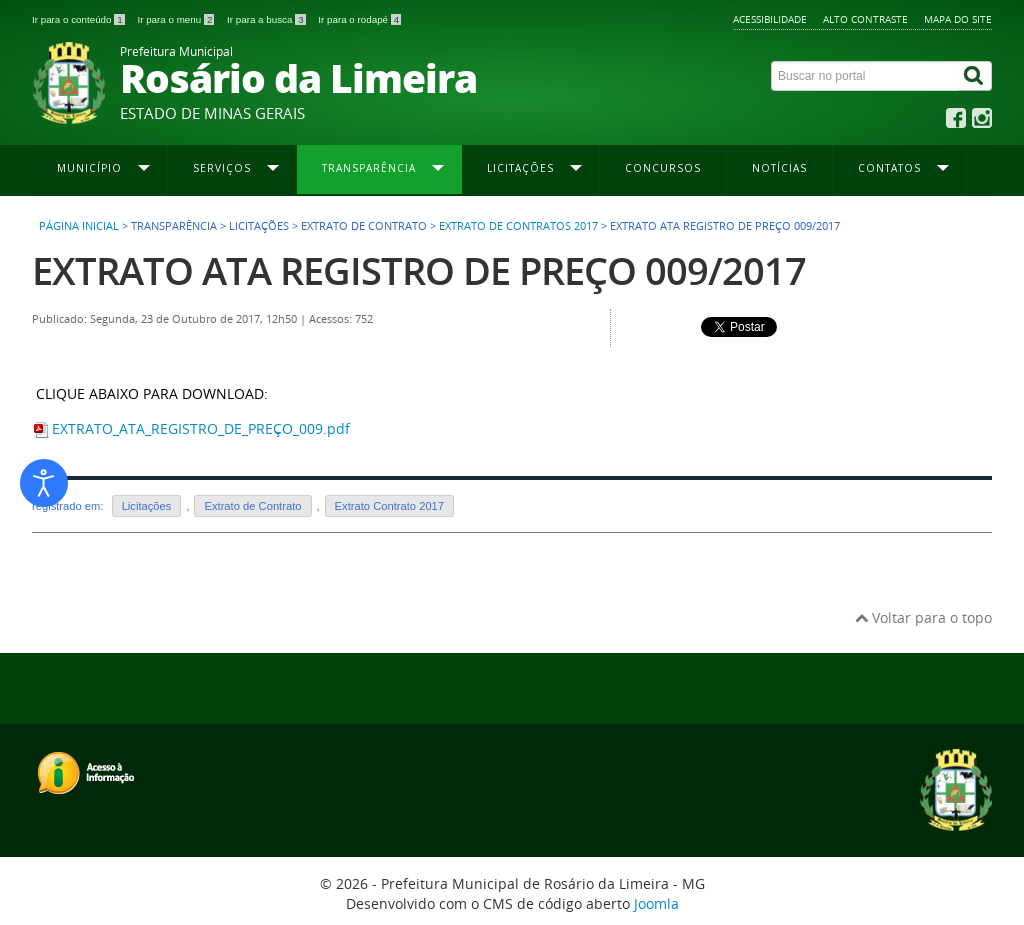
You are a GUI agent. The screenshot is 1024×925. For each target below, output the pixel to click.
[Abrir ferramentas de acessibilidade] (44, 483)
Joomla (656, 903)
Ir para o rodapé (359, 19)
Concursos (663, 168)
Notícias (779, 168)
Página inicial (79, 226)
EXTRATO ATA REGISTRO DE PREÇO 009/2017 (419, 270)
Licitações (147, 506)
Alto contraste (865, 19)
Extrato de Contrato (252, 506)
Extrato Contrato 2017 (389, 506)
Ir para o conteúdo (79, 19)
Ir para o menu (177, 19)
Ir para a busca (267, 19)
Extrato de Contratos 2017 (518, 226)
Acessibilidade (770, 19)
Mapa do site (958, 19)
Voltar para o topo (923, 617)
